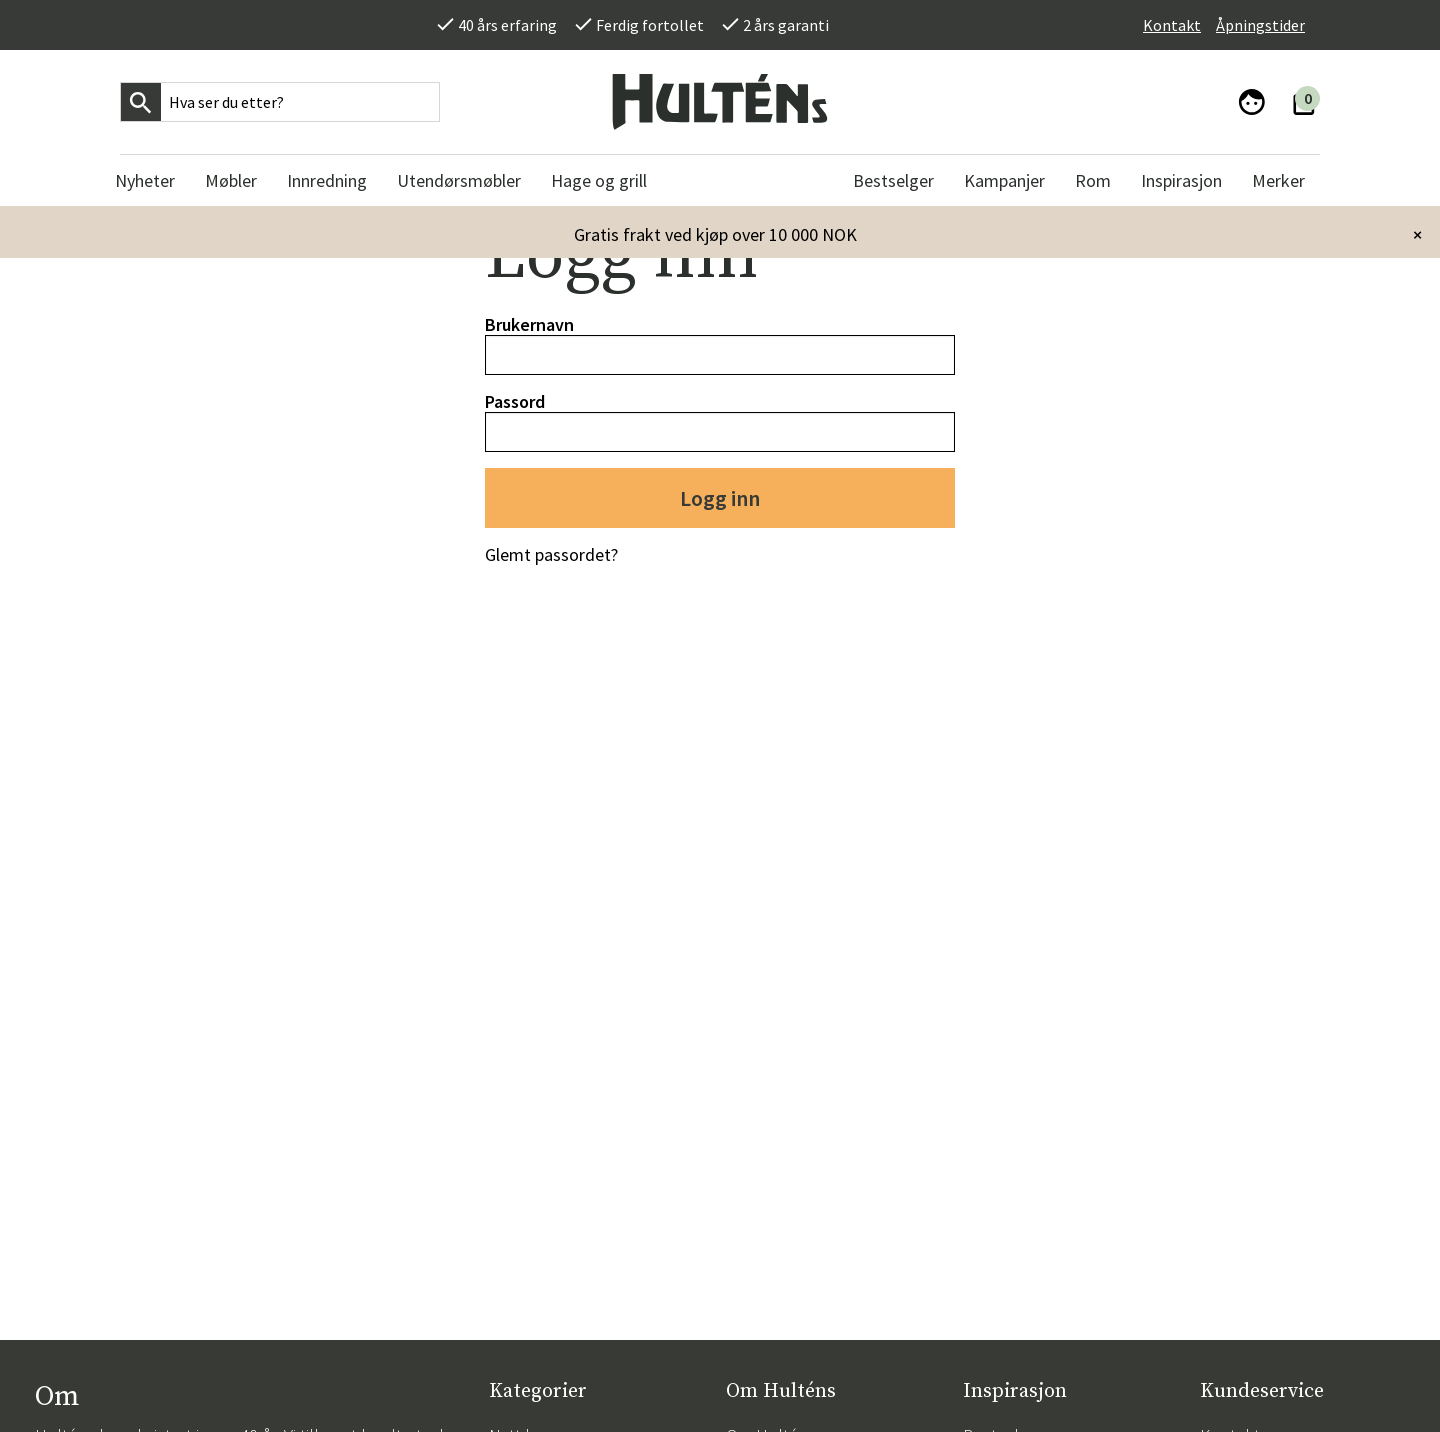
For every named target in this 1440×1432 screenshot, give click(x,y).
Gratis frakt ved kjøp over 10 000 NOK (715, 234)
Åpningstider (1260, 25)
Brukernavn (529, 324)
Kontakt (1172, 25)
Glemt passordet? (551, 554)
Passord (515, 401)
